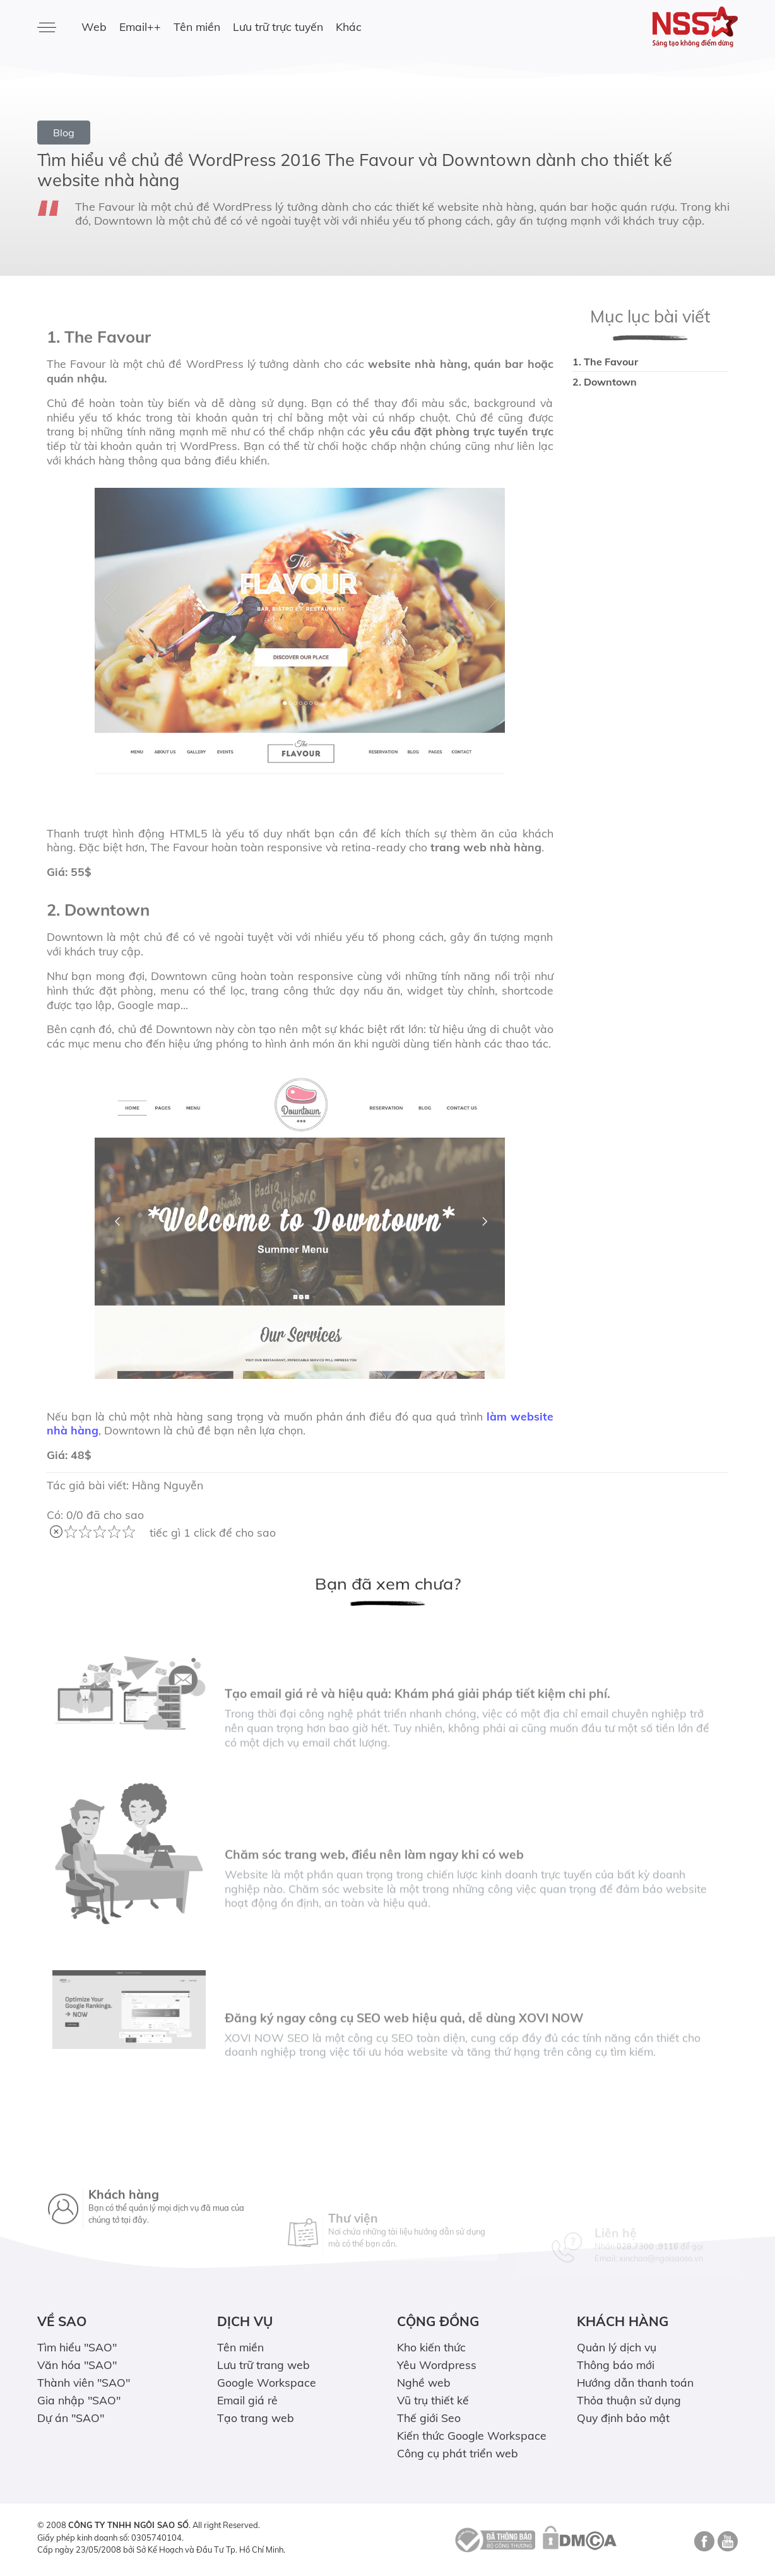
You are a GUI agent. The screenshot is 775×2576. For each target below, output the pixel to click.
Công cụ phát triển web (457, 2453)
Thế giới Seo (429, 2418)
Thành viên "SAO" (83, 2382)
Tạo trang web (255, 2418)
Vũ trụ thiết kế (433, 2400)
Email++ (140, 26)
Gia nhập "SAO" (79, 2400)
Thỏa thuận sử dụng (629, 2400)
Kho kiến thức (431, 2347)
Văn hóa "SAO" (77, 2365)
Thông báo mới (615, 2365)
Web (94, 26)
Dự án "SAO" (70, 2418)
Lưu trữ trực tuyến (278, 26)
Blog (63, 132)
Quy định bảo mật (623, 2418)
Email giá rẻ (247, 2400)
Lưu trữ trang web (263, 2365)
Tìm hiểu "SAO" (77, 2347)
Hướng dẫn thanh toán (635, 2382)
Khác (349, 26)
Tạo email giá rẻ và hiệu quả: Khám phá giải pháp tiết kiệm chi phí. (417, 1730)
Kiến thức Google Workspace (472, 2435)
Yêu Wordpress (436, 2365)
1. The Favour (605, 361)
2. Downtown (604, 381)
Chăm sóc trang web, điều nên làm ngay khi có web (374, 1891)
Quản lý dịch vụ (616, 2347)
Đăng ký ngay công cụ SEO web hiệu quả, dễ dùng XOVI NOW (404, 2054)
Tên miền (197, 26)
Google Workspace (266, 2382)
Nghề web (424, 2382)
